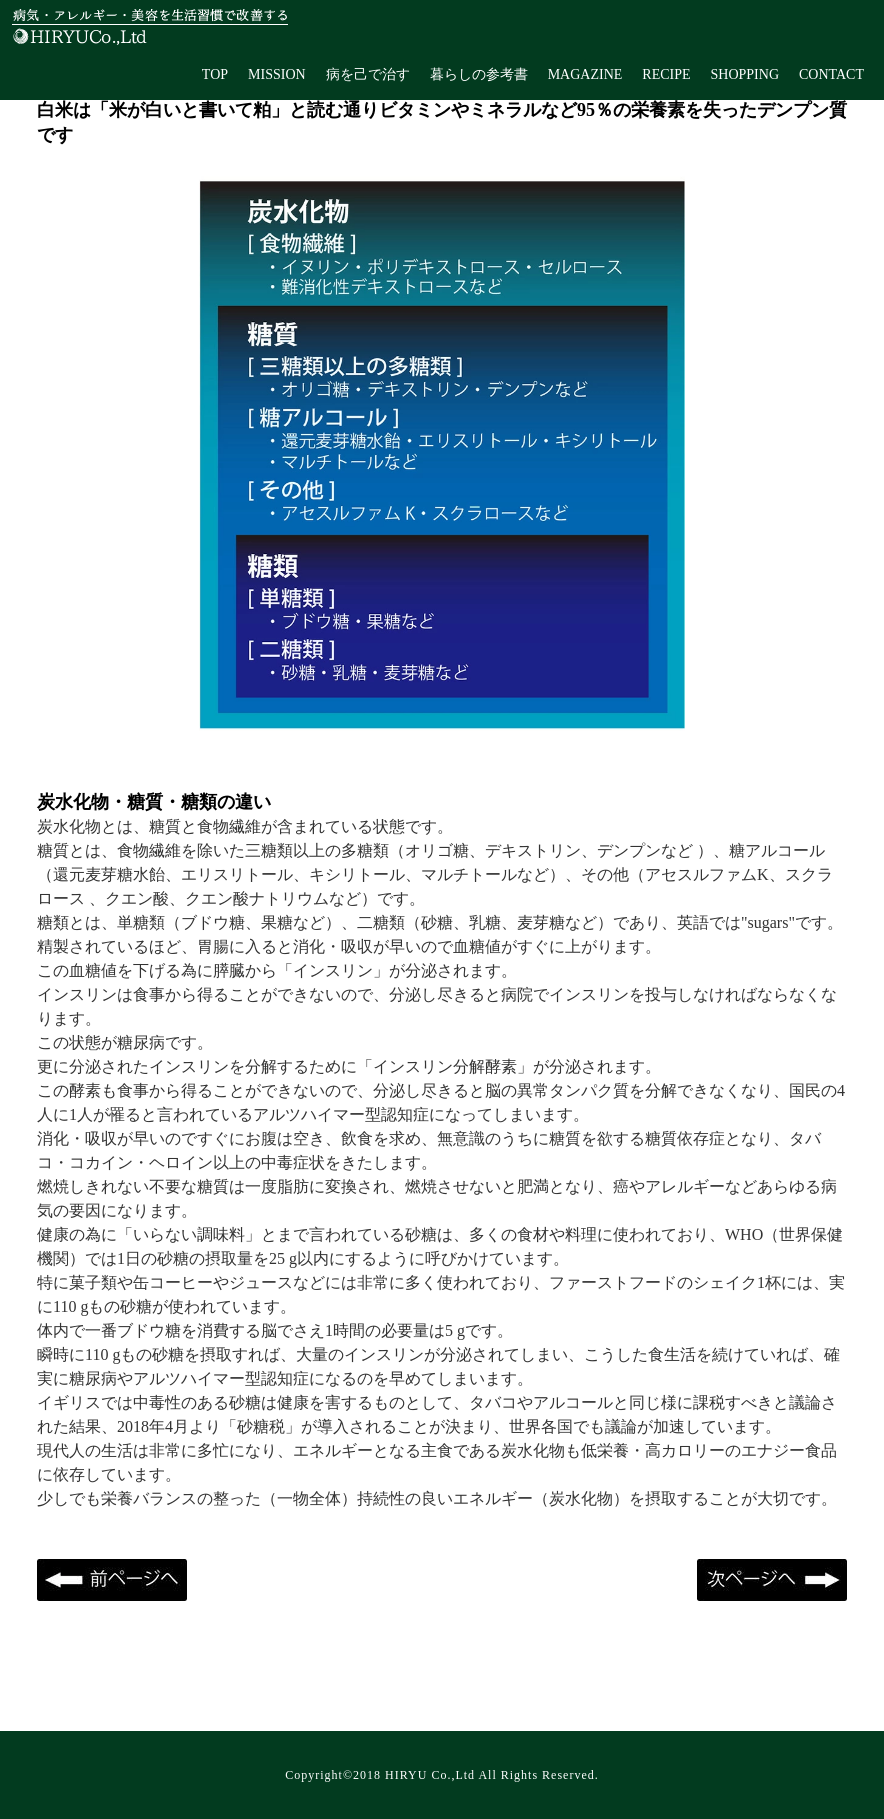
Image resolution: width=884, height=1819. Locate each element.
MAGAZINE (585, 74)
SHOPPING (745, 74)
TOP (215, 74)
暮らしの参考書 (479, 74)
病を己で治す (368, 74)
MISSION (277, 74)
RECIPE (666, 74)
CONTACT (831, 74)
